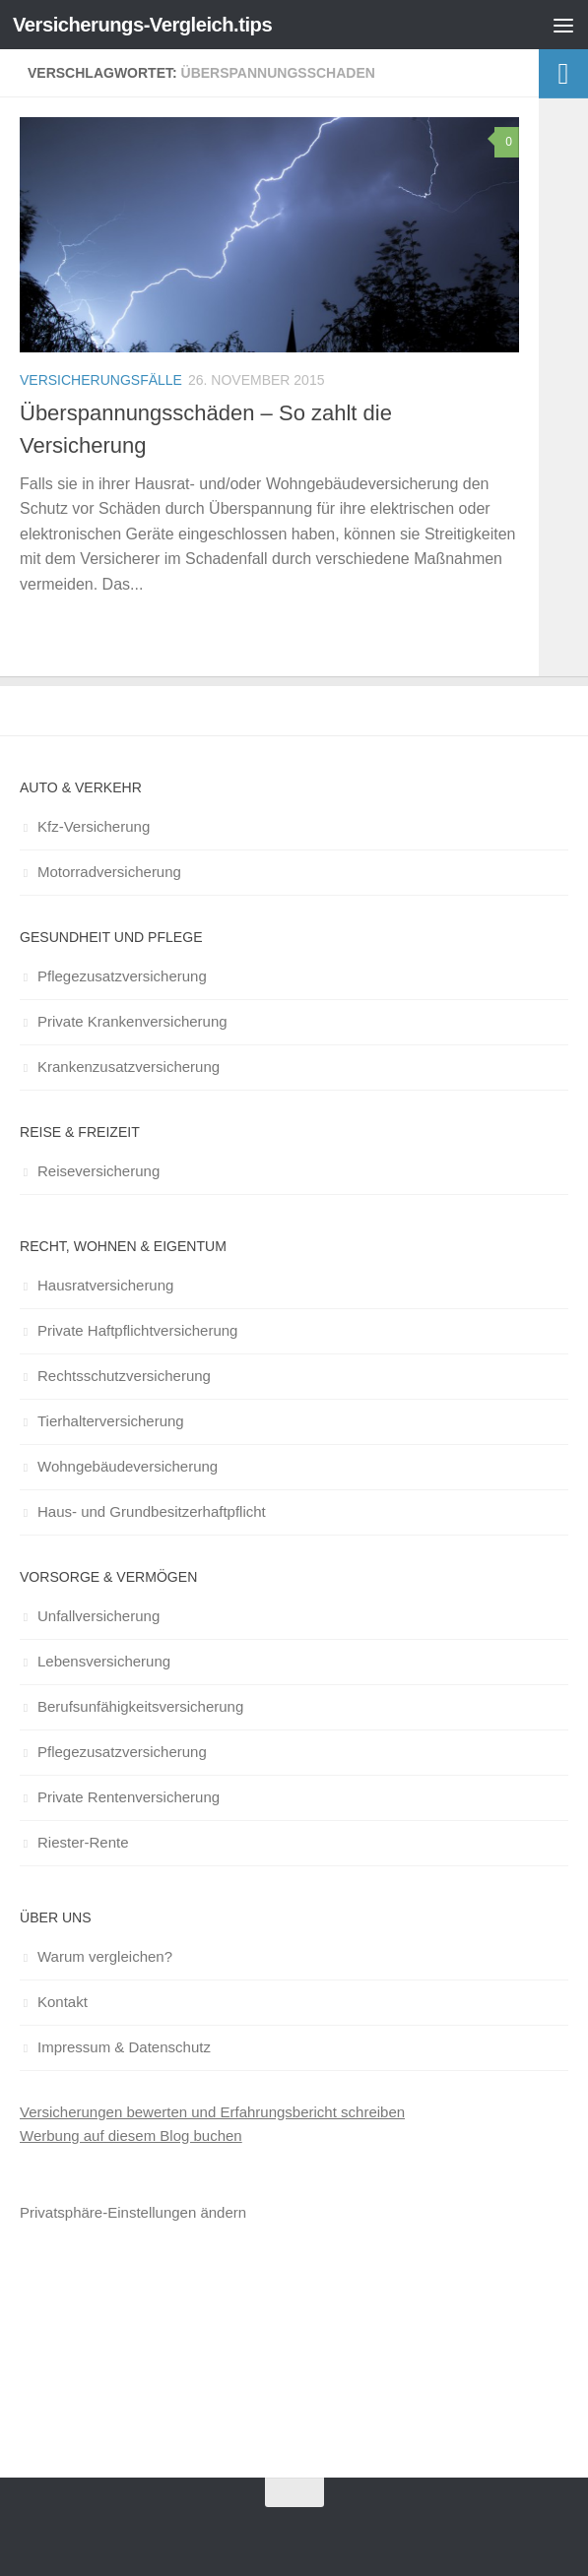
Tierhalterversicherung (110, 1421)
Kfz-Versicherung (93, 826)
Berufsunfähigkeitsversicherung (140, 1706)
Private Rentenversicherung (128, 1797)
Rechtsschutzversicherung (124, 1375)
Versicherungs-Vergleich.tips (149, 24)
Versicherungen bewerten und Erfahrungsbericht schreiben (212, 2112)
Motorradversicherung (109, 871)
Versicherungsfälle (101, 380)
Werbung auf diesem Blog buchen (131, 2135)
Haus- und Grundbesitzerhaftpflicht (151, 1511)
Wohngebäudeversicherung (127, 1466)
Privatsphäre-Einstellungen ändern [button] (133, 2212)
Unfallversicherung (98, 1615)
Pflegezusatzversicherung (122, 976)
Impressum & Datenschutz (124, 2047)
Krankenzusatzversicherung (128, 1066)
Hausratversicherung (105, 1285)
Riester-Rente (83, 1842)
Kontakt (62, 2001)
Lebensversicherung (103, 1661)
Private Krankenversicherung (132, 1021)
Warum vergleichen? (104, 1956)
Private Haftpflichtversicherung (137, 1330)
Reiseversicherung (98, 1170)
